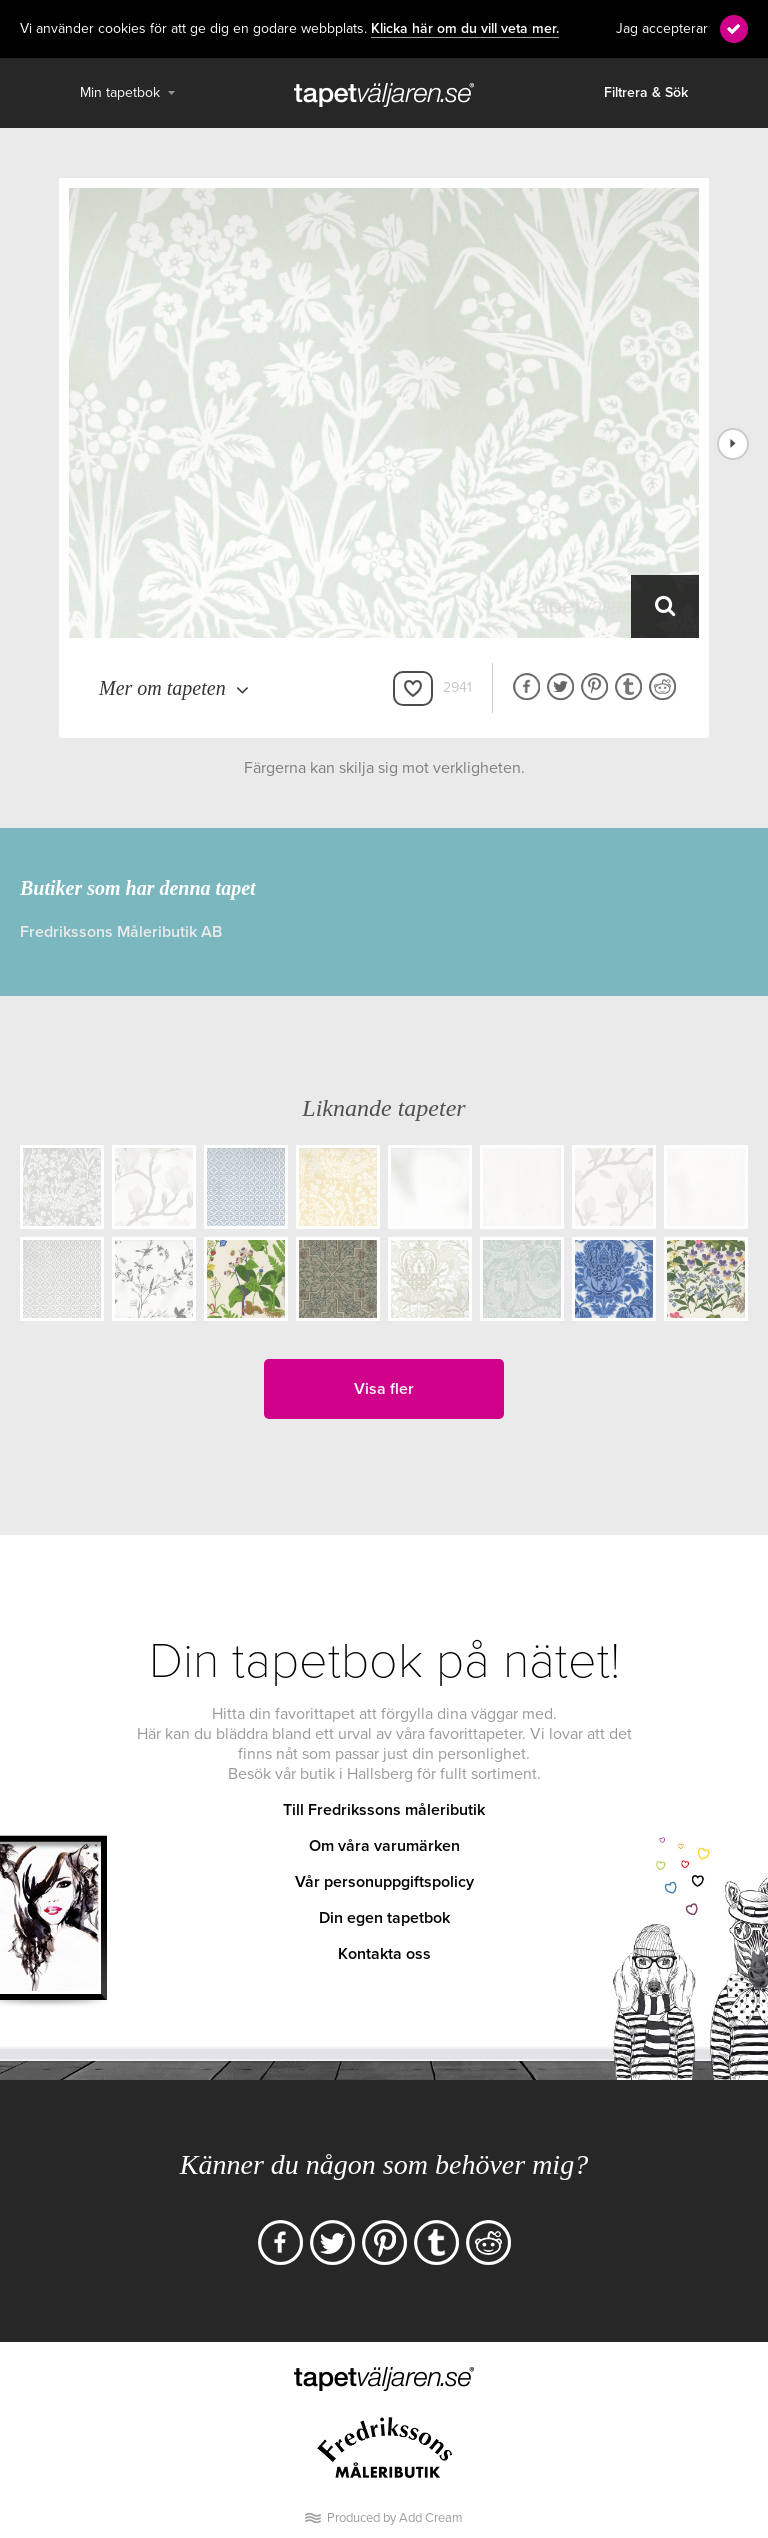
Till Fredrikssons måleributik (384, 1810)
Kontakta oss (384, 1954)
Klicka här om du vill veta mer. (465, 29)
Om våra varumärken (384, 1846)
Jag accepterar (662, 28)
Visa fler (384, 1389)
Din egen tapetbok (384, 1918)
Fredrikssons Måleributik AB (121, 932)
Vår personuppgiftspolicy (384, 1882)
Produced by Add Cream (395, 2518)
